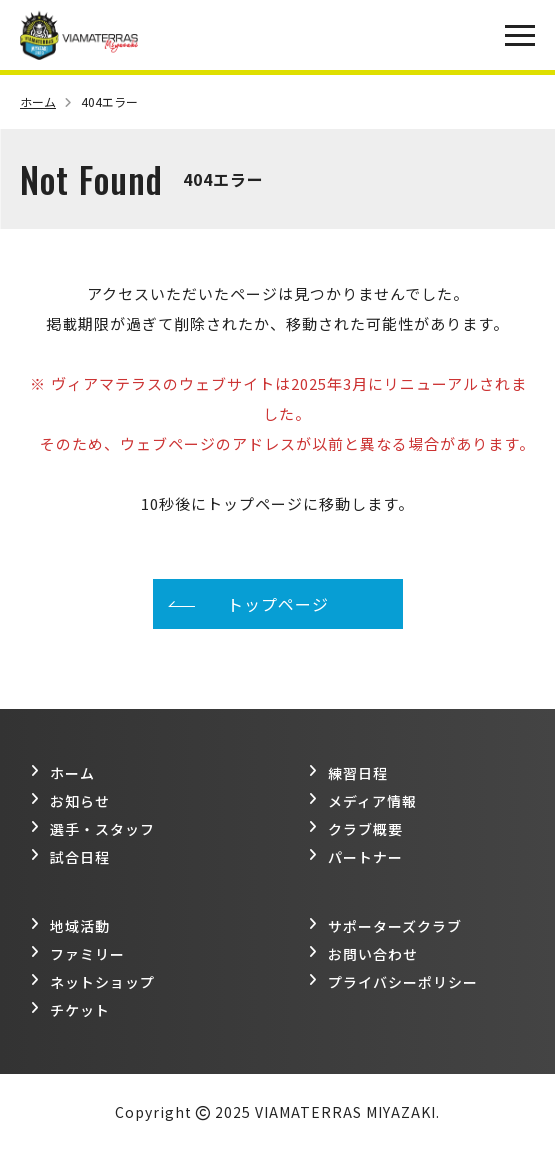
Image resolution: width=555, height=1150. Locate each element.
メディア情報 (362, 801)
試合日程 (70, 857)
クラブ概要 (355, 829)
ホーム (46, 101)
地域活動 (70, 926)
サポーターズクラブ (385, 926)
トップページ (278, 604)
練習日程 (348, 773)
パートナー (355, 857)
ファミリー (77, 954)
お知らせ (70, 801)
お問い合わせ (363, 954)
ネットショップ (92, 982)
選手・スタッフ (92, 829)
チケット (70, 1010)
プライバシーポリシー (393, 982)
